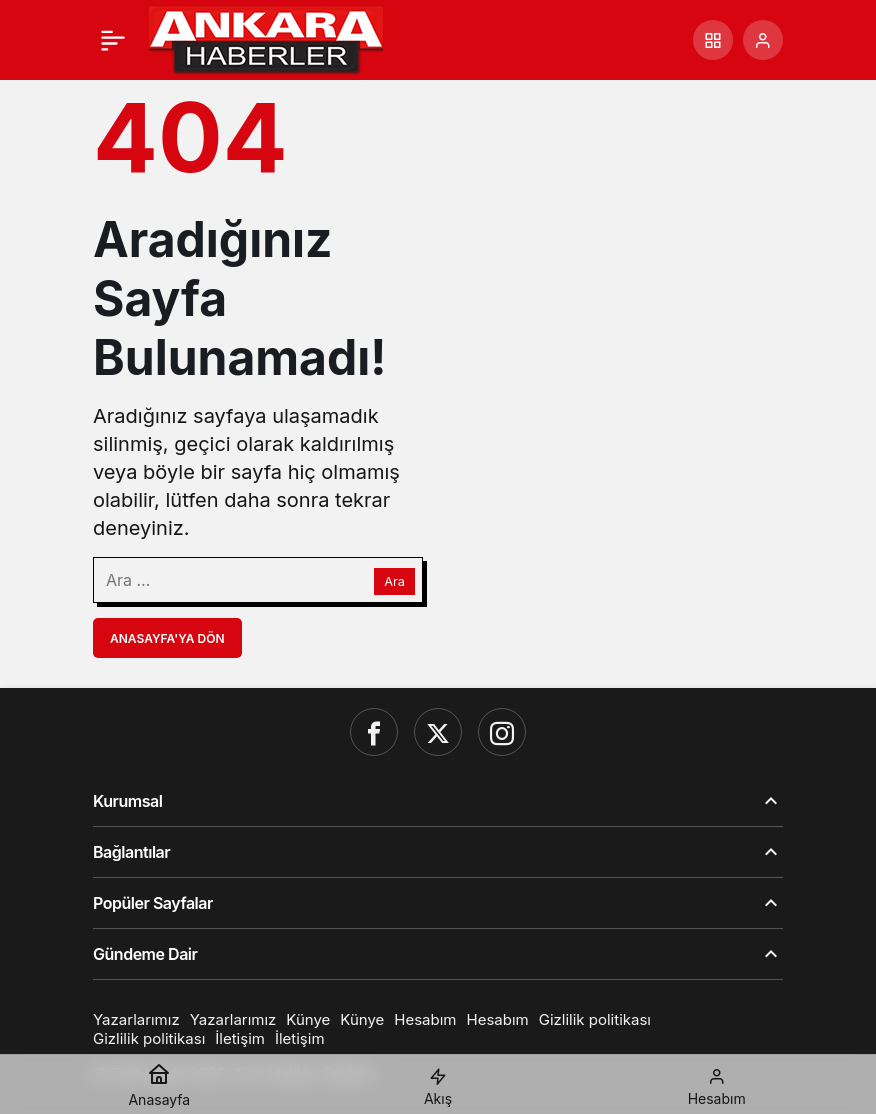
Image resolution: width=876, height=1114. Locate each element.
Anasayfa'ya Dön (167, 638)
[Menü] (113, 40)
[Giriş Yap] (763, 40)
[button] (713, 40)
